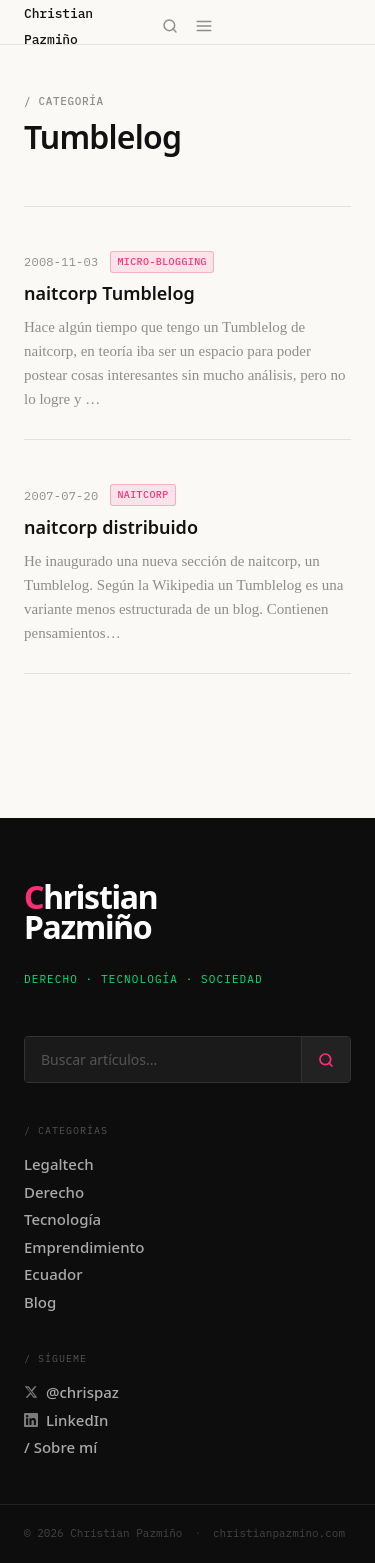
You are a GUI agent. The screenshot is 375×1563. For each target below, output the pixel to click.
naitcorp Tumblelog (109, 293)
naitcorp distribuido (111, 527)
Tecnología (62, 1219)
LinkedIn (66, 1420)
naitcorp (142, 494)
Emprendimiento (84, 1247)
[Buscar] (170, 25)
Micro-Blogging (162, 261)
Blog (40, 1302)
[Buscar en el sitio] (163, 1059)
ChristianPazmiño (90, 912)
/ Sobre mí (60, 1447)
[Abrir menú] (204, 25)
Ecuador (53, 1274)
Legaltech (59, 1164)
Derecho (54, 1192)
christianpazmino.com (279, 1533)
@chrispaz (71, 1392)
